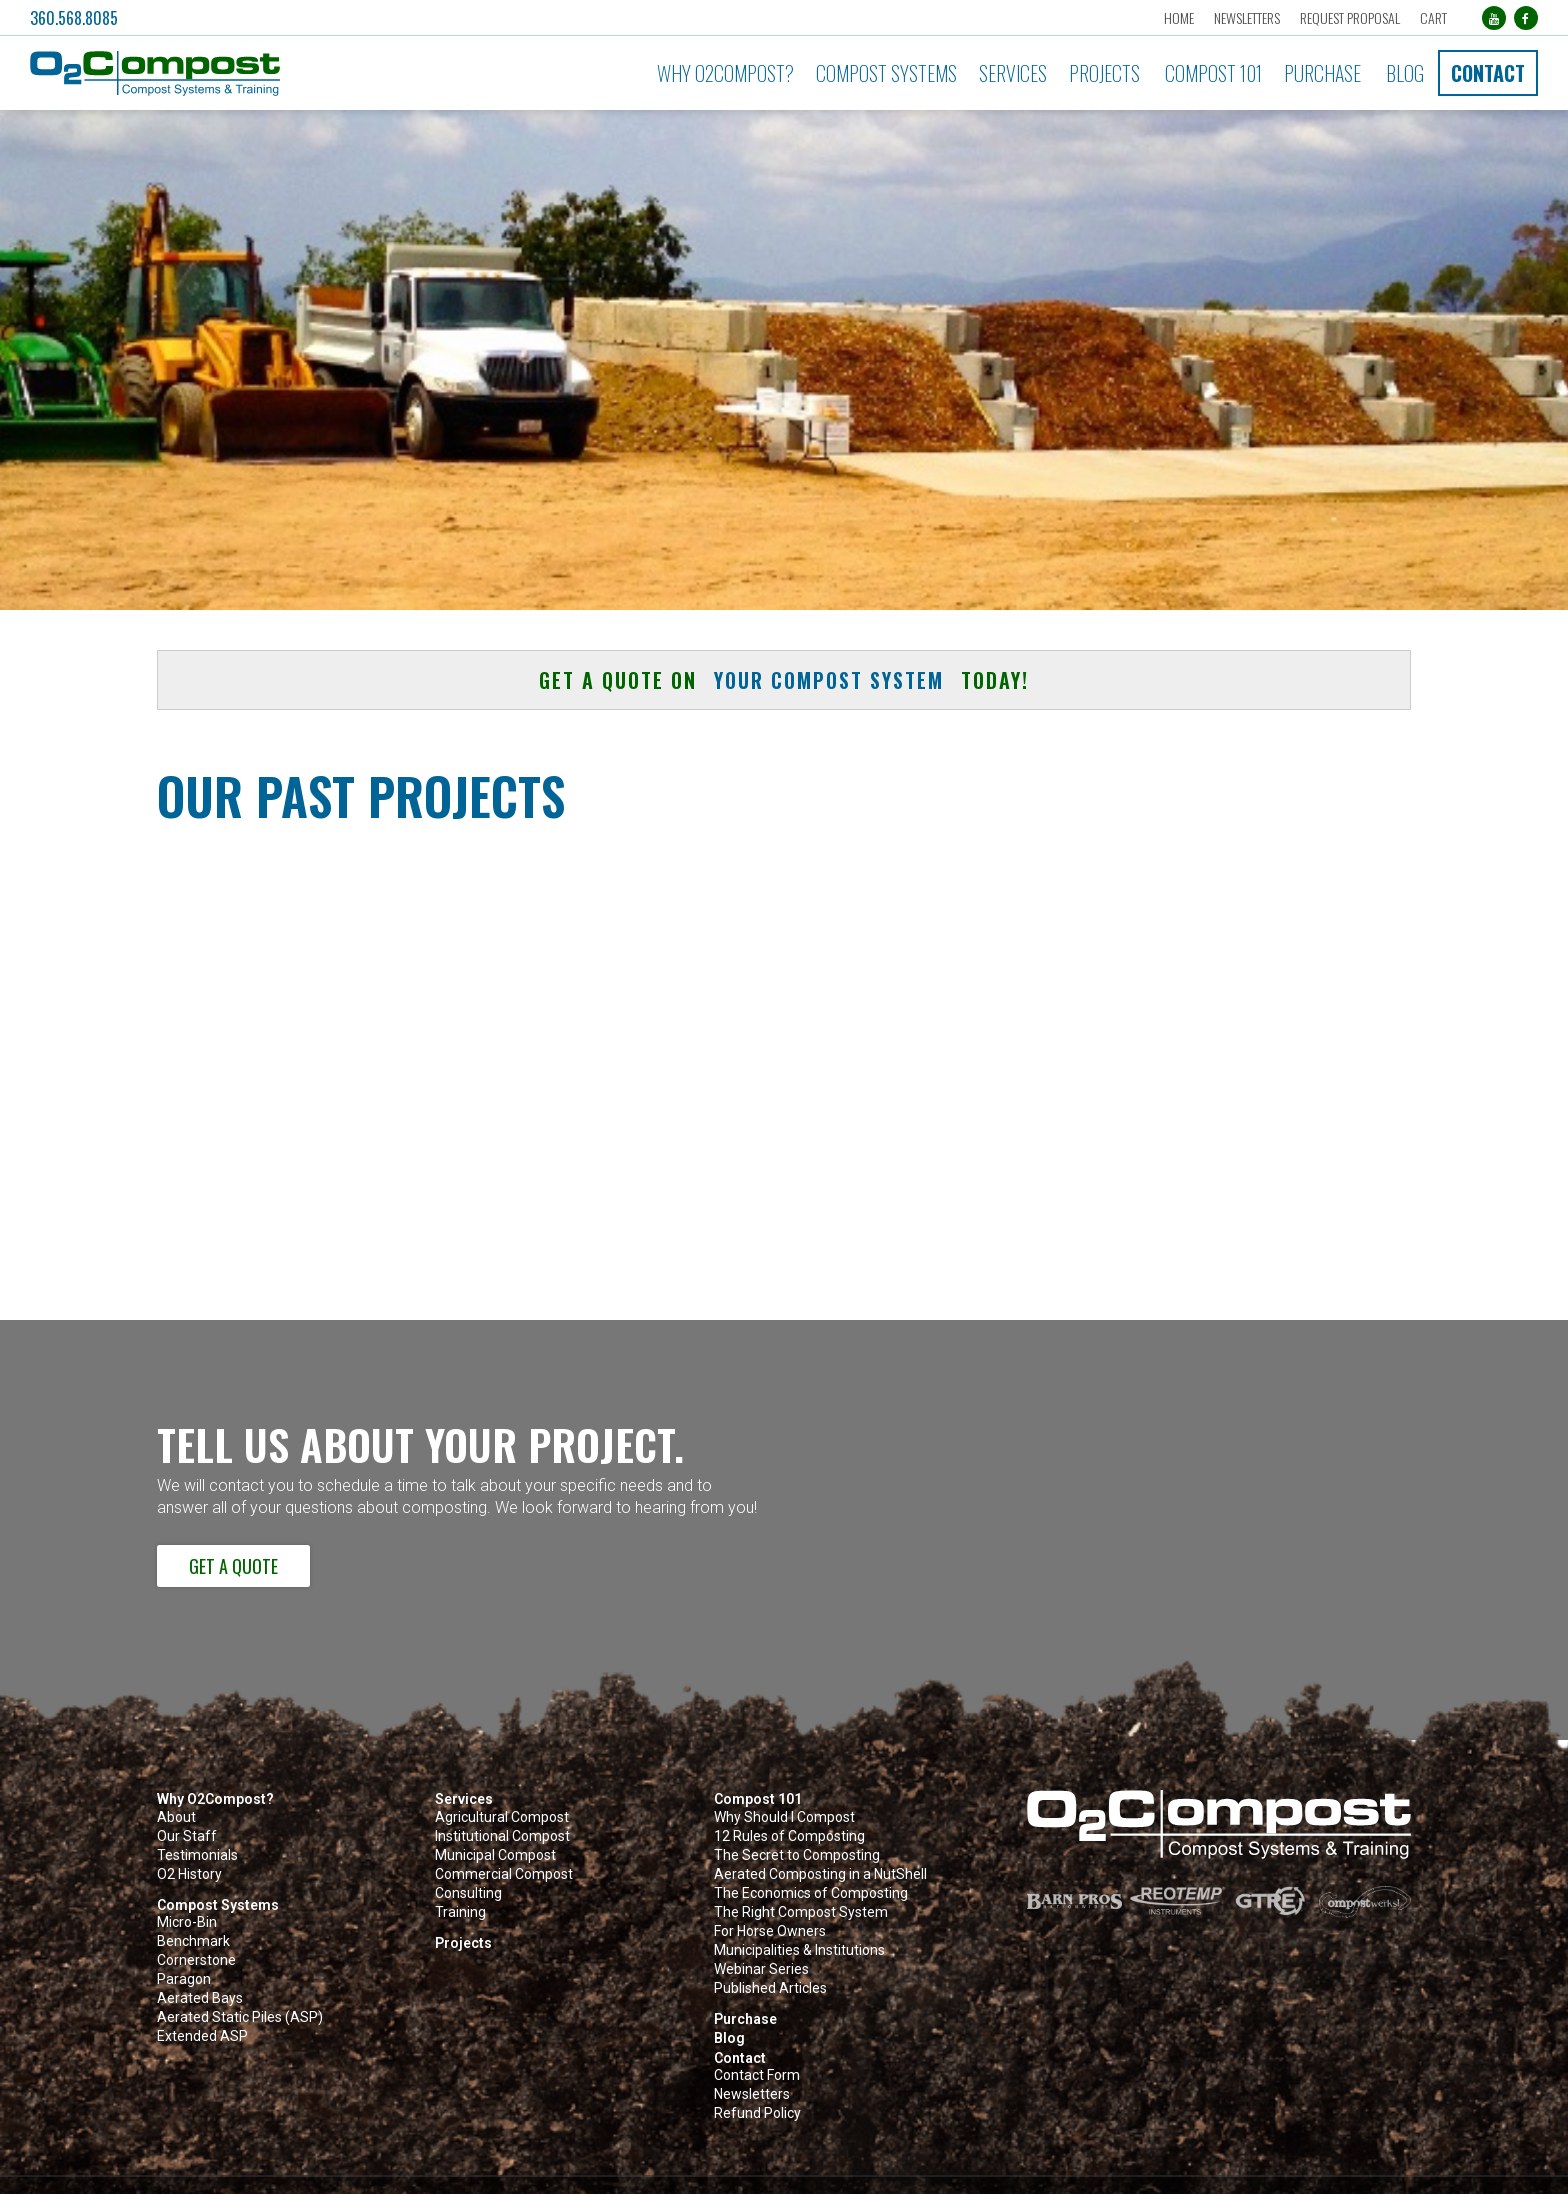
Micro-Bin (187, 1922)
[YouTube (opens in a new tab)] (1494, 18)
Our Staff (187, 1836)
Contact (1488, 73)
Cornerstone (196, 1960)
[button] (261, 73)
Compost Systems (886, 73)
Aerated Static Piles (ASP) (240, 2017)
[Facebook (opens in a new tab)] (1526, 18)
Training (460, 1912)
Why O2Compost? (725, 73)
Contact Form (757, 2075)
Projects (1104, 73)
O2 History (189, 1874)
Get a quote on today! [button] (784, 680)
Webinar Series (761, 1969)
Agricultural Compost (502, 1817)
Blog (1405, 73)
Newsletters (1247, 17)
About (176, 1817)
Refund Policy (757, 2113)
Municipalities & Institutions (799, 1950)
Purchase (1322, 73)
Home (1179, 17)
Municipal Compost (495, 1855)
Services (1013, 73)
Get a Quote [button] (233, 1566)
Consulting (468, 1893)
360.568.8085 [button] (74, 18)
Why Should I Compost (784, 1817)
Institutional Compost (502, 1836)
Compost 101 (1213, 73)
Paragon (184, 1979)
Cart (1433, 17)
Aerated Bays (200, 1998)
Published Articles (770, 1988)
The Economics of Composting (811, 1893)
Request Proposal (1350, 17)
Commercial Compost (504, 1874)
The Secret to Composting (797, 1855)
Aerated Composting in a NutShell (820, 1874)
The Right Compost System (801, 1912)
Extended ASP (202, 2036)
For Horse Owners (770, 1931)
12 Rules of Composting (789, 1836)
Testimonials (197, 1855)
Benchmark (193, 1941)
